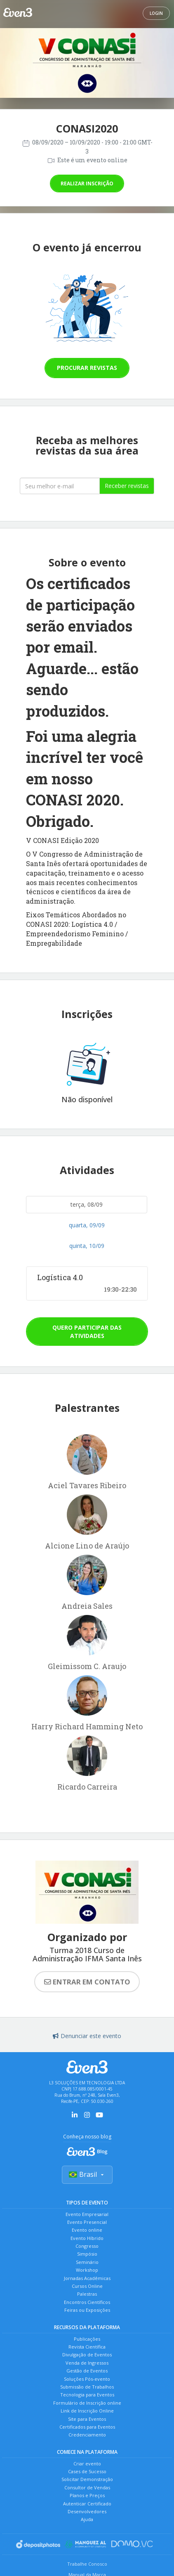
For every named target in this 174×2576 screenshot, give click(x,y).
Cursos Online (87, 2286)
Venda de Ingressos (87, 2363)
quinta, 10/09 (86, 1246)
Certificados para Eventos (87, 2427)
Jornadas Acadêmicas (87, 2278)
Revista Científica (87, 2347)
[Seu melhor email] (59, 486)
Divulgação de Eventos (87, 2354)
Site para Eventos (87, 2419)
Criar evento (87, 2463)
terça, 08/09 (87, 1204)
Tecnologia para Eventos (87, 2394)
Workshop (87, 2270)
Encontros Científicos (87, 2302)
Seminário (87, 2262)
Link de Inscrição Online (87, 2411)
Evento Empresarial (87, 2214)
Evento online (87, 2230)
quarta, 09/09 (87, 1225)
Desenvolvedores (87, 2511)
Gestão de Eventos (87, 2371)
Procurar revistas (87, 368)
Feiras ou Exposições (87, 2310)
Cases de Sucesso (87, 2471)
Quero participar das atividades (87, 1332)
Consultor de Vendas (87, 2487)
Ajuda (87, 2519)
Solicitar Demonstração (87, 2479)
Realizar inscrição (87, 183)
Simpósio (87, 2254)
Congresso (87, 2246)
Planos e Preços (87, 2495)
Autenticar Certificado (87, 2503)
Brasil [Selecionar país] (87, 2174)
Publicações (87, 2339)
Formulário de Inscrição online (87, 2403)
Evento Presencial (87, 2222)
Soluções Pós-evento (87, 2379)
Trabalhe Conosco (87, 2564)
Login (156, 13)
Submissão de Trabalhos (87, 2387)
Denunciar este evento (87, 2036)
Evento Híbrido (87, 2238)
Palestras (87, 2294)
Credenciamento (87, 2435)
